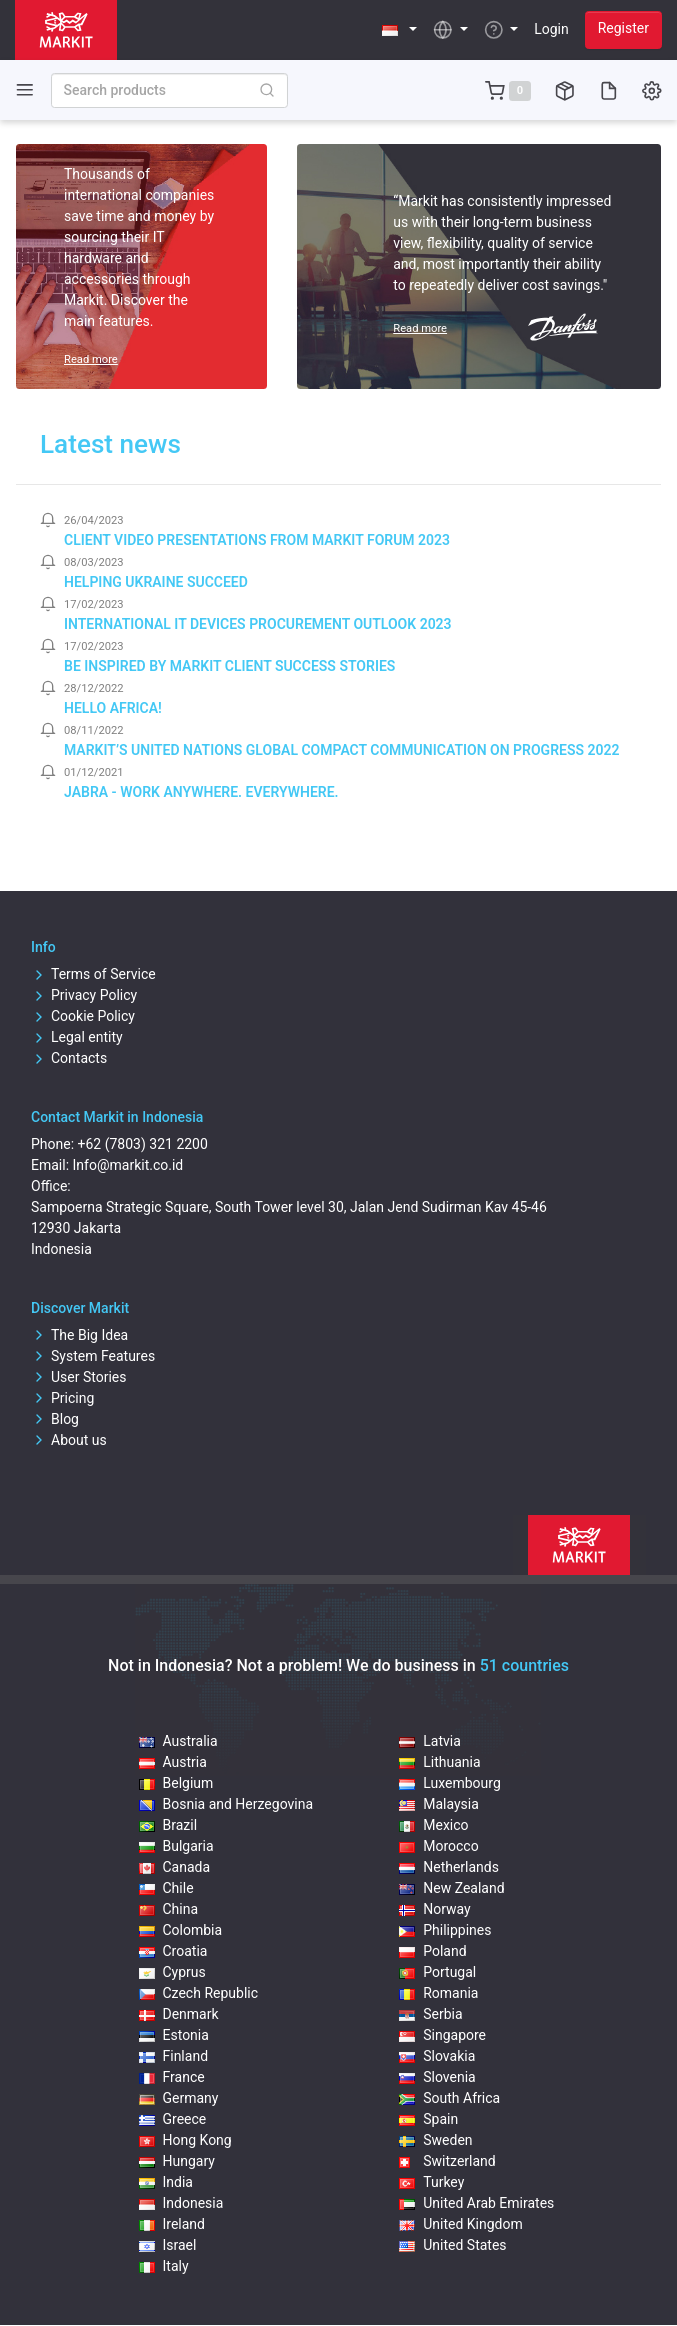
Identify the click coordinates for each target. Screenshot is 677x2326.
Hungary (177, 2161)
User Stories (78, 1377)
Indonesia (181, 2203)
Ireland (172, 2224)
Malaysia (439, 1804)
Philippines (445, 1930)
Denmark (179, 2014)
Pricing (62, 1398)
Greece (173, 2119)
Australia (178, 1741)
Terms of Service (93, 974)
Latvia (430, 1741)
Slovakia (437, 2056)
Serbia (430, 2014)
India (166, 2182)
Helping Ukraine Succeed (156, 582)
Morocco (438, 1846)
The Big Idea (79, 1335)
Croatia (173, 1951)
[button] (399, 29)
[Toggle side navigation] (25, 89)
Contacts (69, 1058)
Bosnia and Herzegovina (226, 1804)
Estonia (174, 2035)
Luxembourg (450, 1783)
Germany (179, 2098)
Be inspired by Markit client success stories (229, 666)
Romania (438, 1993)
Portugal (437, 1972)
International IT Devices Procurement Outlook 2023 (258, 624)
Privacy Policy (84, 995)
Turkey (431, 2182)
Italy (164, 2266)
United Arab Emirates (476, 2203)
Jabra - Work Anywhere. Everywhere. (201, 792)
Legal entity (77, 1037)
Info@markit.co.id (128, 1165)
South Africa (449, 2098)
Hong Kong (185, 2140)
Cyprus (172, 1972)
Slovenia (437, 2077)
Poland (432, 1951)
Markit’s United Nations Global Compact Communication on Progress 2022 (342, 750)
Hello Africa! (113, 708)
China (169, 1909)
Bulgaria (176, 1846)
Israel (168, 2245)
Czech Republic (199, 1993)
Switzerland (447, 2161)
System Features (93, 1356)
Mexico (433, 1825)
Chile (166, 1888)
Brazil (168, 1825)
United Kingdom (461, 2224)
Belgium (176, 1783)
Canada (175, 1867)
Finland (174, 2056)
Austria (173, 1762)
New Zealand (451, 1888)
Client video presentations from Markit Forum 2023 (257, 540)
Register (623, 28)
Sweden (435, 2140)
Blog (55, 1419)
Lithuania (439, 1762)
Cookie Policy (83, 1016)
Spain (428, 2119)
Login (551, 29)
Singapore (442, 2035)
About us (69, 1440)
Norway (435, 1909)
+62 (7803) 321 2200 (143, 1144)
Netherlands (449, 1867)
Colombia (181, 1930)
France (172, 2077)
